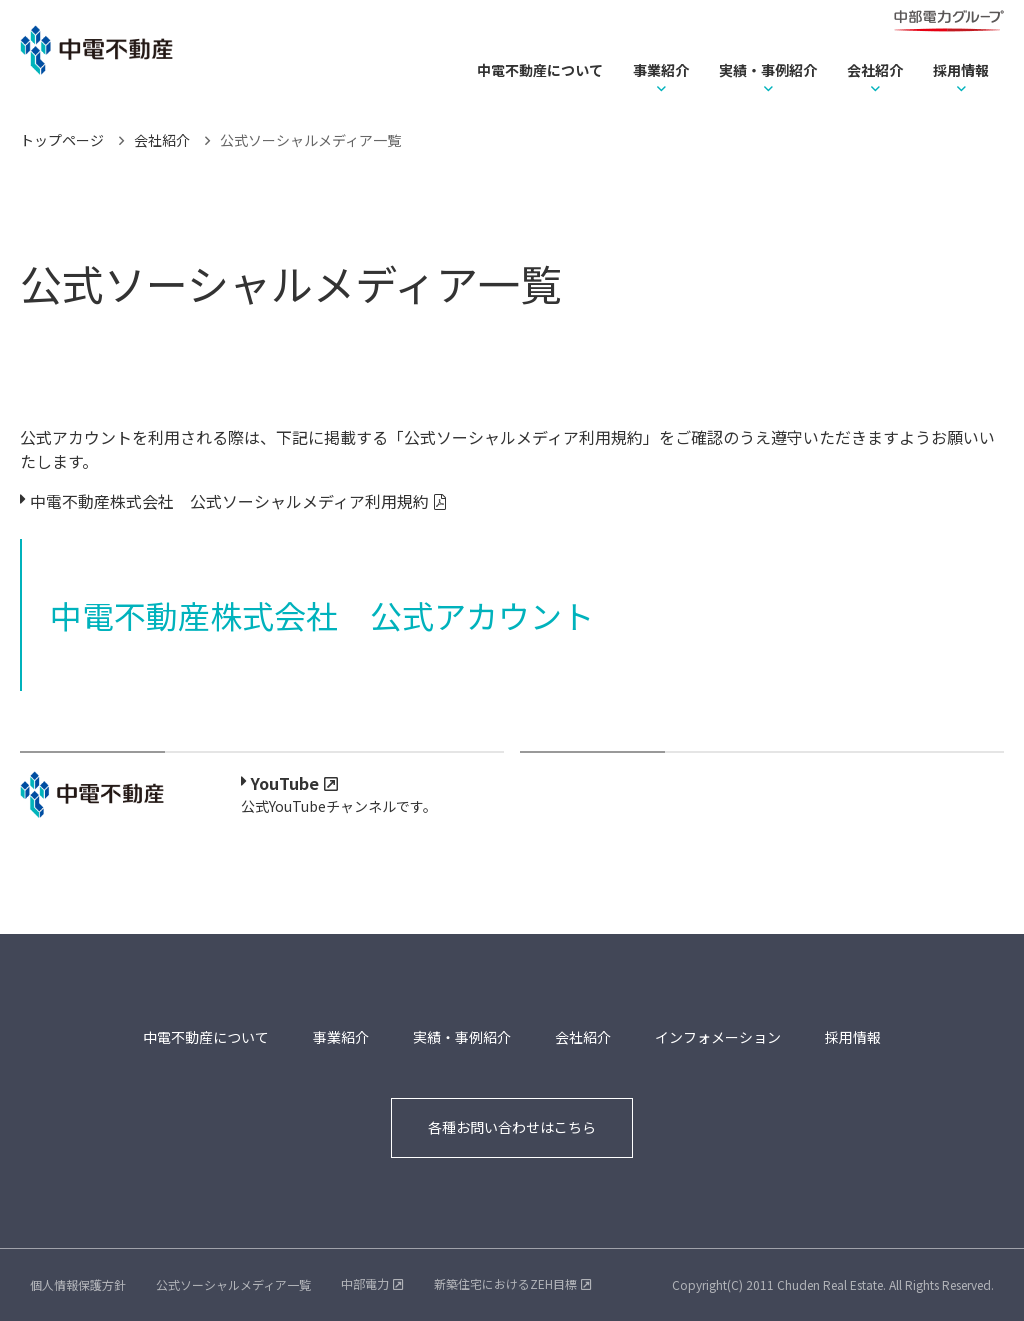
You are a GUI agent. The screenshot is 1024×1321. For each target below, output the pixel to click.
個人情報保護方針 (78, 1284)
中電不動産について (540, 70)
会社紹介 (875, 70)
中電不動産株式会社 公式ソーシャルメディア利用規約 (229, 501)
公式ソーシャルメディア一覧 (233, 1284)
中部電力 (365, 1283)
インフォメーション (718, 1037)
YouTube (285, 783)
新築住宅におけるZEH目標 (505, 1283)
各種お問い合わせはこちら (512, 1127)
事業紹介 (661, 70)
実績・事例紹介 (768, 70)
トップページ (62, 140)
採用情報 (961, 70)
